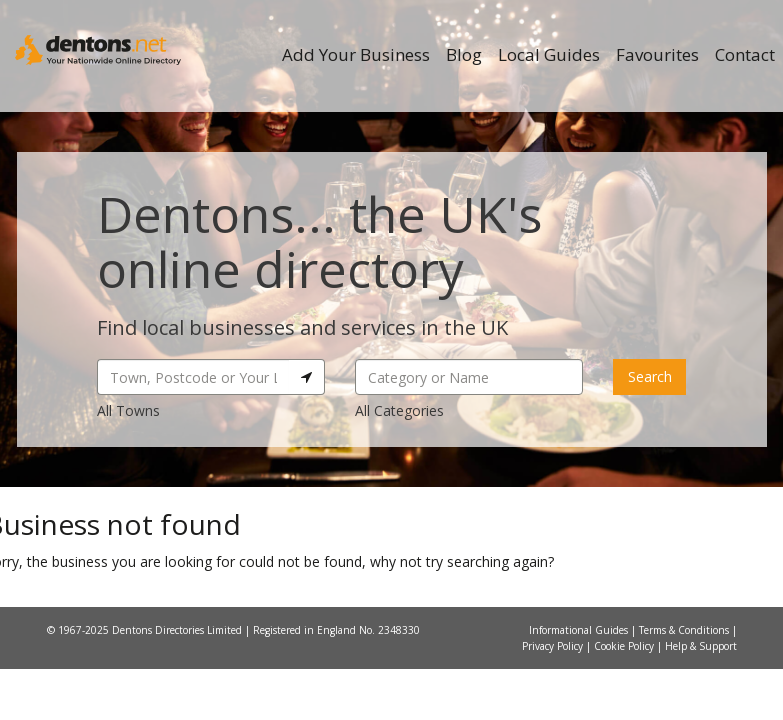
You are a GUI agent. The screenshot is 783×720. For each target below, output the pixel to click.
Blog (464, 54)
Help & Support (701, 646)
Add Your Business (356, 54)
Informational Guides (580, 630)
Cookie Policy (625, 646)
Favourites (657, 54)
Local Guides (549, 54)
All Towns (128, 410)
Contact (745, 54)
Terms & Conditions (685, 630)
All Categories (399, 410)
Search (650, 376)
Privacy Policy (554, 646)
